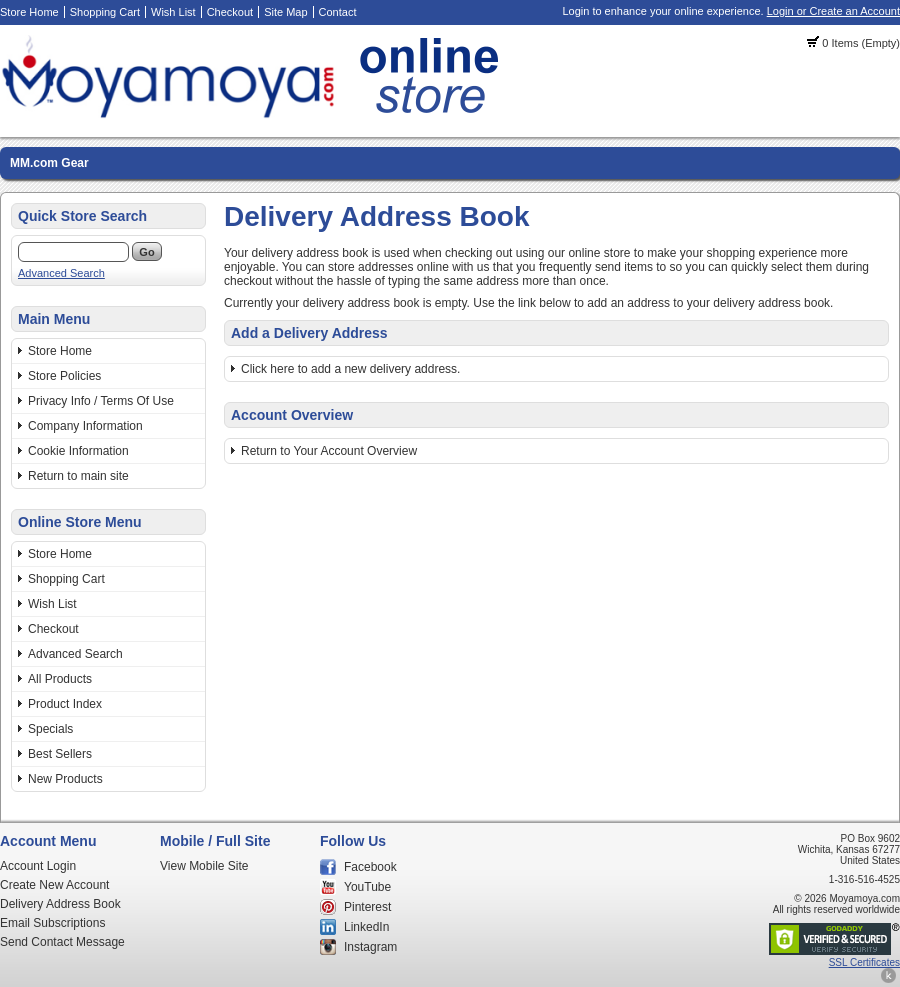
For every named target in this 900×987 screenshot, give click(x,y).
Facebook (370, 867)
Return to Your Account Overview (329, 451)
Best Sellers (60, 754)
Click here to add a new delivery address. (350, 369)
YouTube (367, 887)
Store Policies (64, 376)
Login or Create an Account (833, 11)
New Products (65, 779)
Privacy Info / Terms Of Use (101, 401)
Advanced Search (61, 273)
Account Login (38, 866)
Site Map (285, 12)
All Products (60, 679)
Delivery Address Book (60, 904)
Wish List (173, 12)
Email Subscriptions (52, 923)
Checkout (230, 12)
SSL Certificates (864, 962)
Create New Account (54, 885)
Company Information (85, 426)
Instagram (370, 947)
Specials (50, 729)
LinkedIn (366, 927)
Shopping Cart (105, 12)
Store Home (29, 12)
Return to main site (78, 476)
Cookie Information (78, 451)
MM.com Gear (49, 163)
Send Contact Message (62, 942)
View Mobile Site (204, 866)
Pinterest (367, 907)
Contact (338, 12)
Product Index (65, 704)
